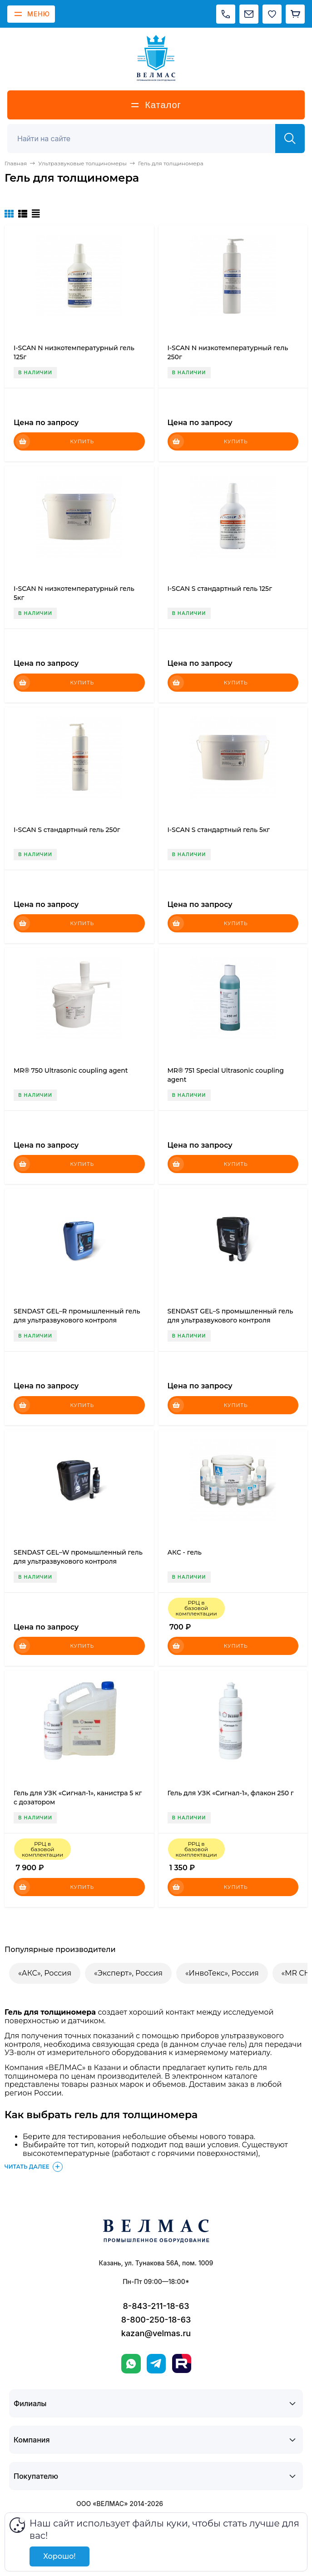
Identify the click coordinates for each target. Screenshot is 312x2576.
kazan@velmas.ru (156, 2333)
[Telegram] (156, 2363)
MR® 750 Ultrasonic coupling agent (71, 1070)
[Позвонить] (225, 14)
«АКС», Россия (44, 1973)
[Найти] (290, 138)
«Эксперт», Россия (128, 1973)
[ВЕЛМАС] (156, 58)
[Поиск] (146, 138)
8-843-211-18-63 (156, 2306)
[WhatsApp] (131, 2363)
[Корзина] (295, 14)
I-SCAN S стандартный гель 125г (220, 589)
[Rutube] (181, 2363)
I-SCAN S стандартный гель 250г (67, 830)
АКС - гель (185, 1552)
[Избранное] (272, 14)
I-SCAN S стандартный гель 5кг (219, 830)
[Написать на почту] (248, 14)
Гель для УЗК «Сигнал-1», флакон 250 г (231, 1793)
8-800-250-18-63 (156, 2319)
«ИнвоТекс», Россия (222, 1973)
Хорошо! (59, 2556)
